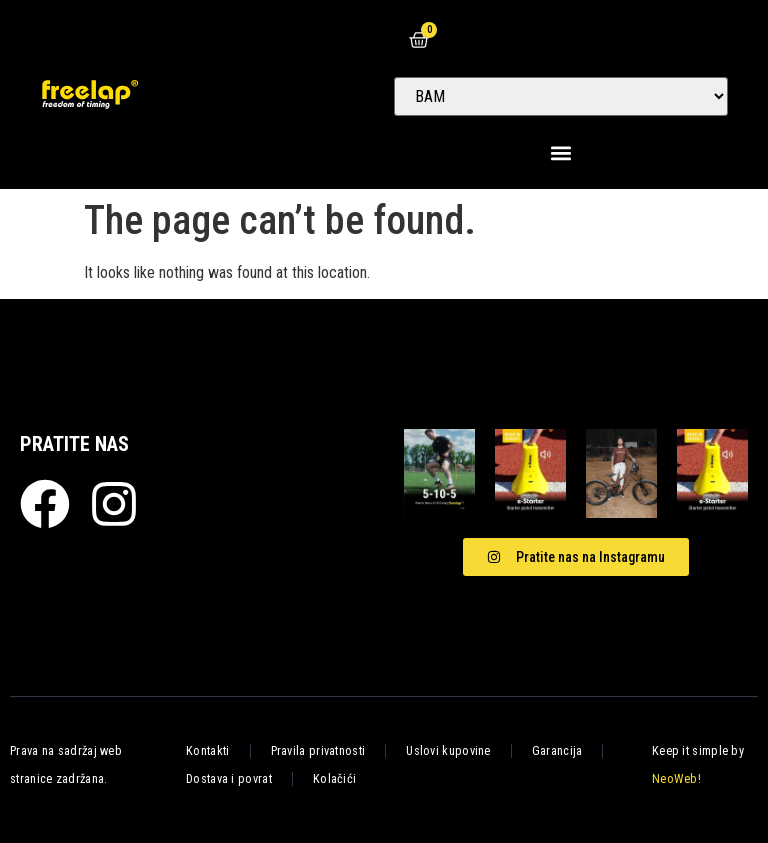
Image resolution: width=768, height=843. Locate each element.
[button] (561, 152)
